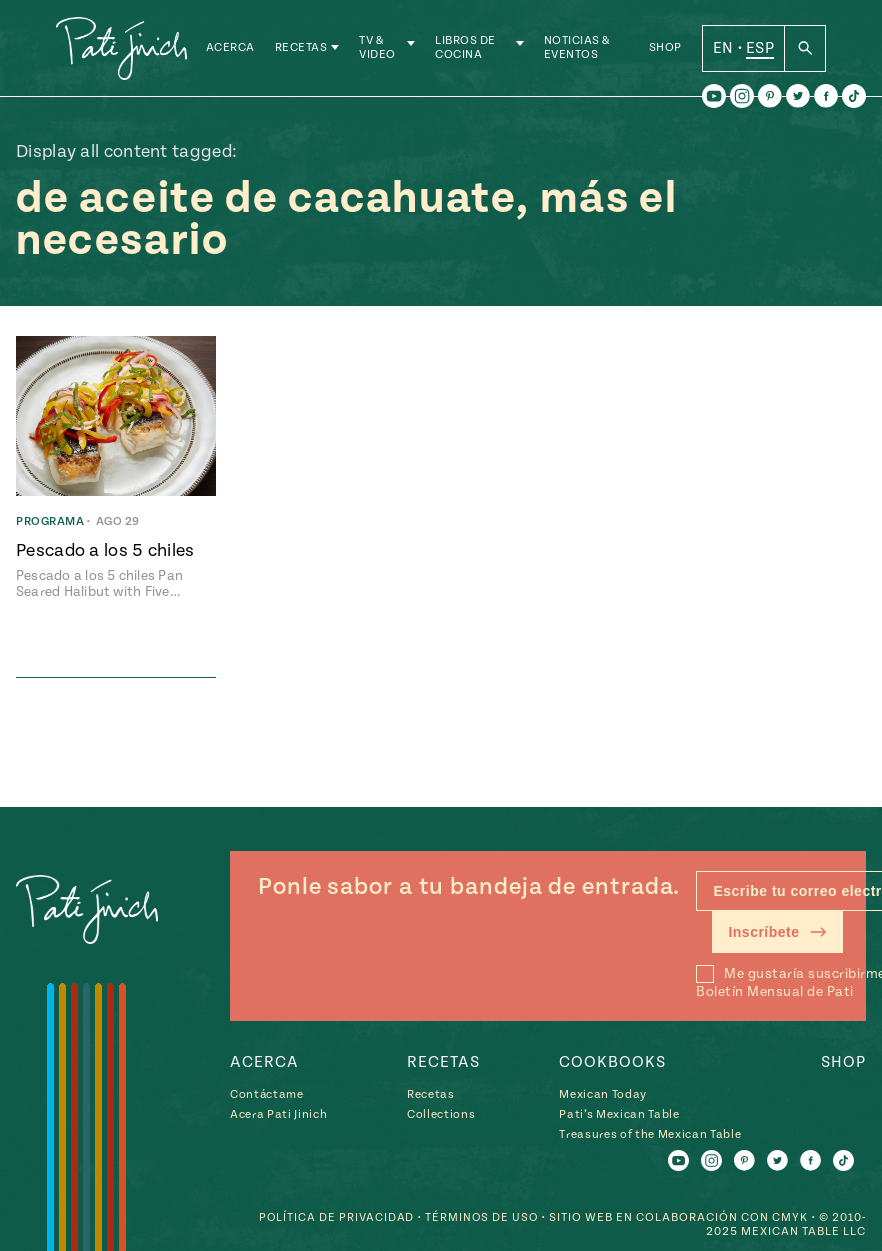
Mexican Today (603, 1094)
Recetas (305, 49)
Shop (665, 49)
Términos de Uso (480, 1217)
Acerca (234, 49)
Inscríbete (777, 932)
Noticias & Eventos (578, 49)
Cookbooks (612, 1062)
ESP (760, 49)
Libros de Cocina (468, 49)
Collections (441, 1114)
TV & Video (382, 49)
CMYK (790, 1217)
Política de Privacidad (333, 1217)
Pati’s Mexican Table (619, 1114)
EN (723, 49)
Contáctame (267, 1094)
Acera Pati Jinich (278, 1114)
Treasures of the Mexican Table (650, 1134)
